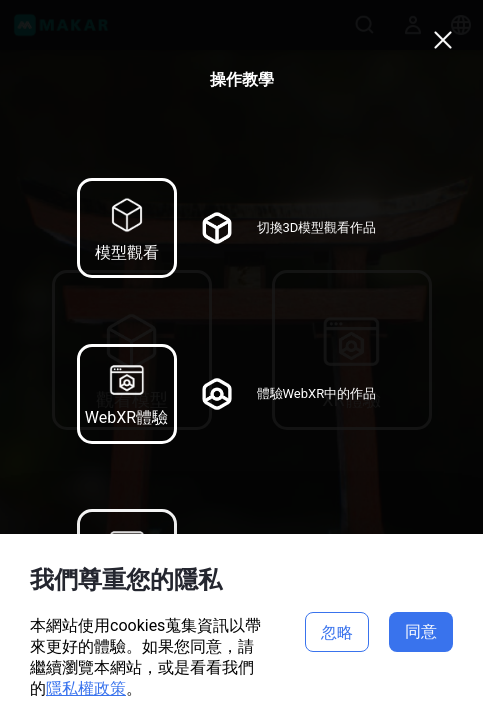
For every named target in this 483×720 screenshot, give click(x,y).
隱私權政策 (86, 688)
